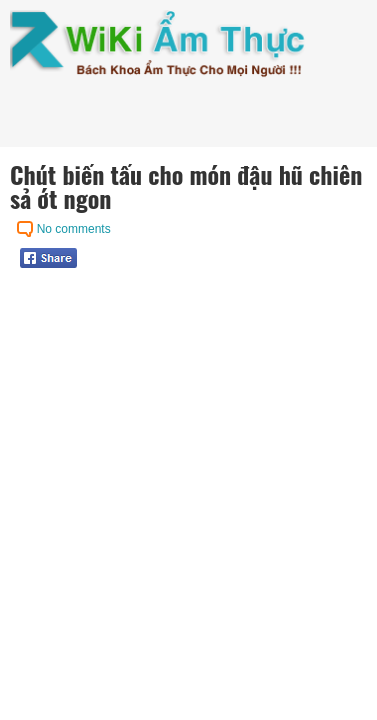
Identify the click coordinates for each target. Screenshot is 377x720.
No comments (74, 229)
